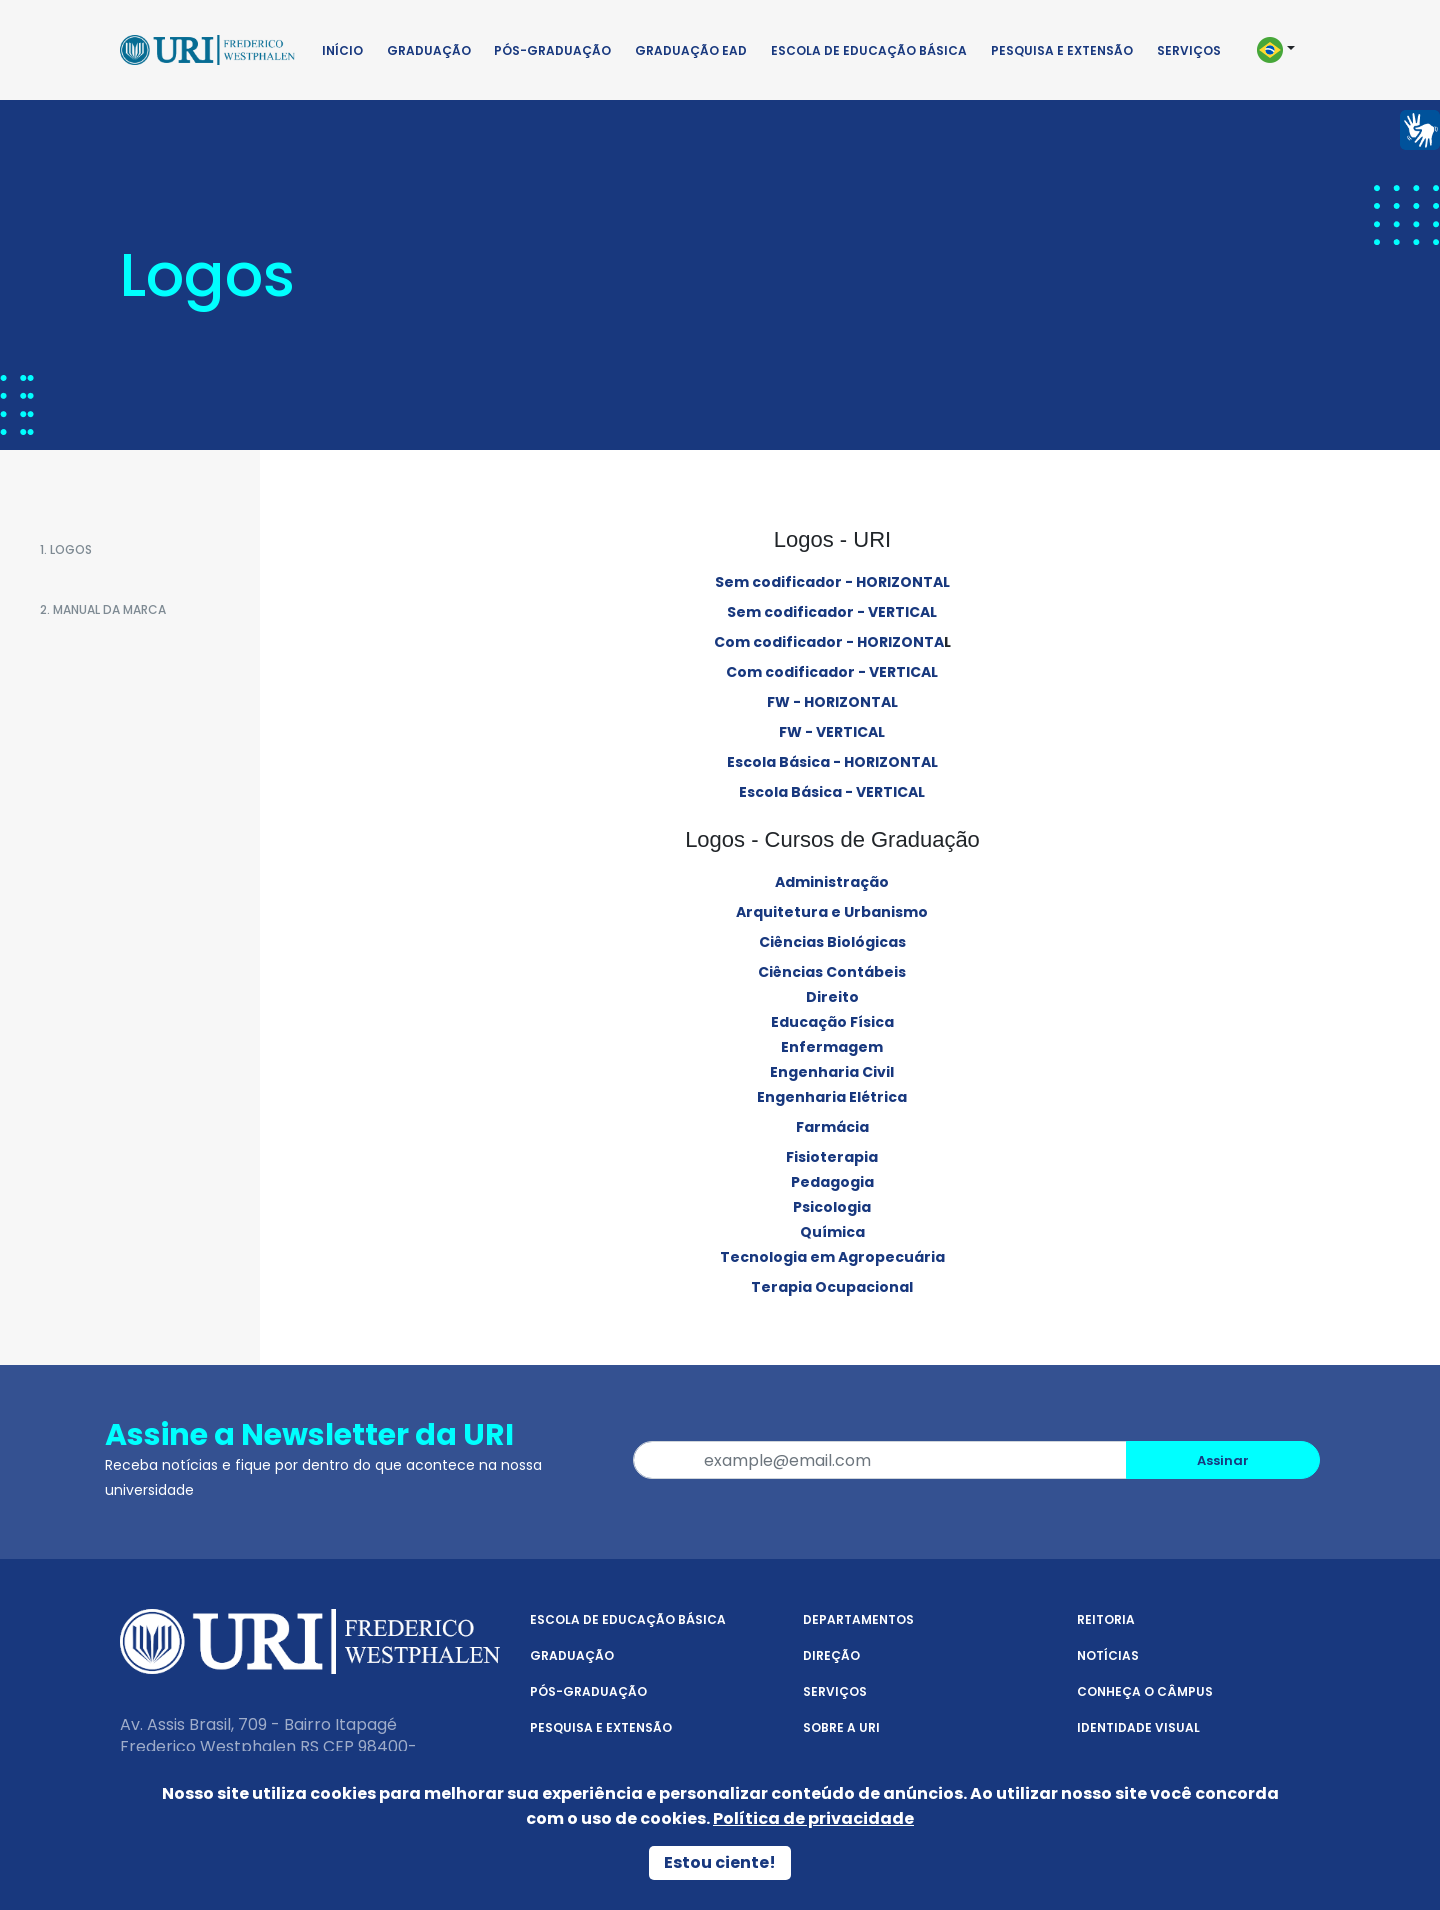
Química (832, 1232)
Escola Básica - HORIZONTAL (832, 762)
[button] (1284, 50)
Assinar (1223, 1460)
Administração (832, 882)
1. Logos (66, 549)
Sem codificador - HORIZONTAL (832, 582)
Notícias (1108, 1655)
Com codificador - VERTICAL (832, 672)
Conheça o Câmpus (1145, 1691)
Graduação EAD (691, 50)
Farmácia (832, 1127)
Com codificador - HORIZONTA (829, 642)
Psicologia (832, 1207)
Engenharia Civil (832, 1072)
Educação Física (832, 1022)
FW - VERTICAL (832, 732)
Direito (832, 997)
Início (342, 50)
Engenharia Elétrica (832, 1097)
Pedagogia (832, 1182)
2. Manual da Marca (103, 609)
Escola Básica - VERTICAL (832, 792)
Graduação (429, 50)
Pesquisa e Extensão (1062, 50)
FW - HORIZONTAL (832, 702)
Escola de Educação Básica (869, 50)
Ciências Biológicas (832, 942)
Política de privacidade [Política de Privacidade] (813, 1818)
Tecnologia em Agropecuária (832, 1257)
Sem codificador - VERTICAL (832, 612)
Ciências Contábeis (832, 972)
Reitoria (1106, 1619)
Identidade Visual (1138, 1727)
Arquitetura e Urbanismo (832, 912)
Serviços (1189, 50)
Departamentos (858, 1619)
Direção (831, 1655)
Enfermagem (832, 1047)
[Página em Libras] (1420, 128)
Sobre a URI (841, 1727)
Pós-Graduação (552, 50)
